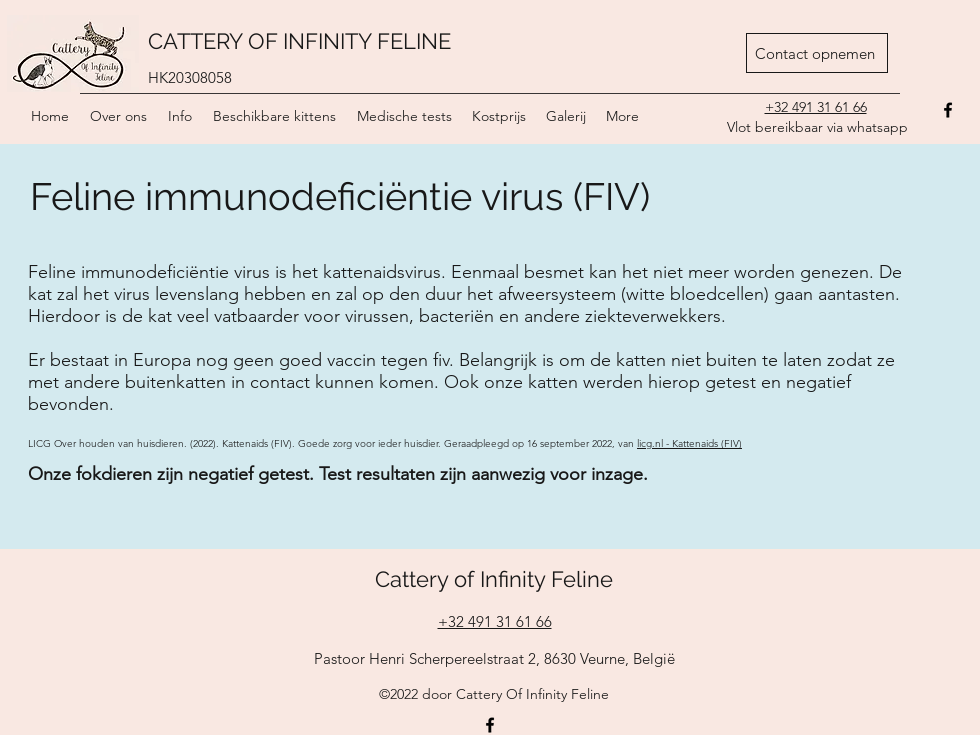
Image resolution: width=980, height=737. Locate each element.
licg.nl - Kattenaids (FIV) (689, 443)
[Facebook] (490, 725)
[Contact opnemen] (817, 53)
